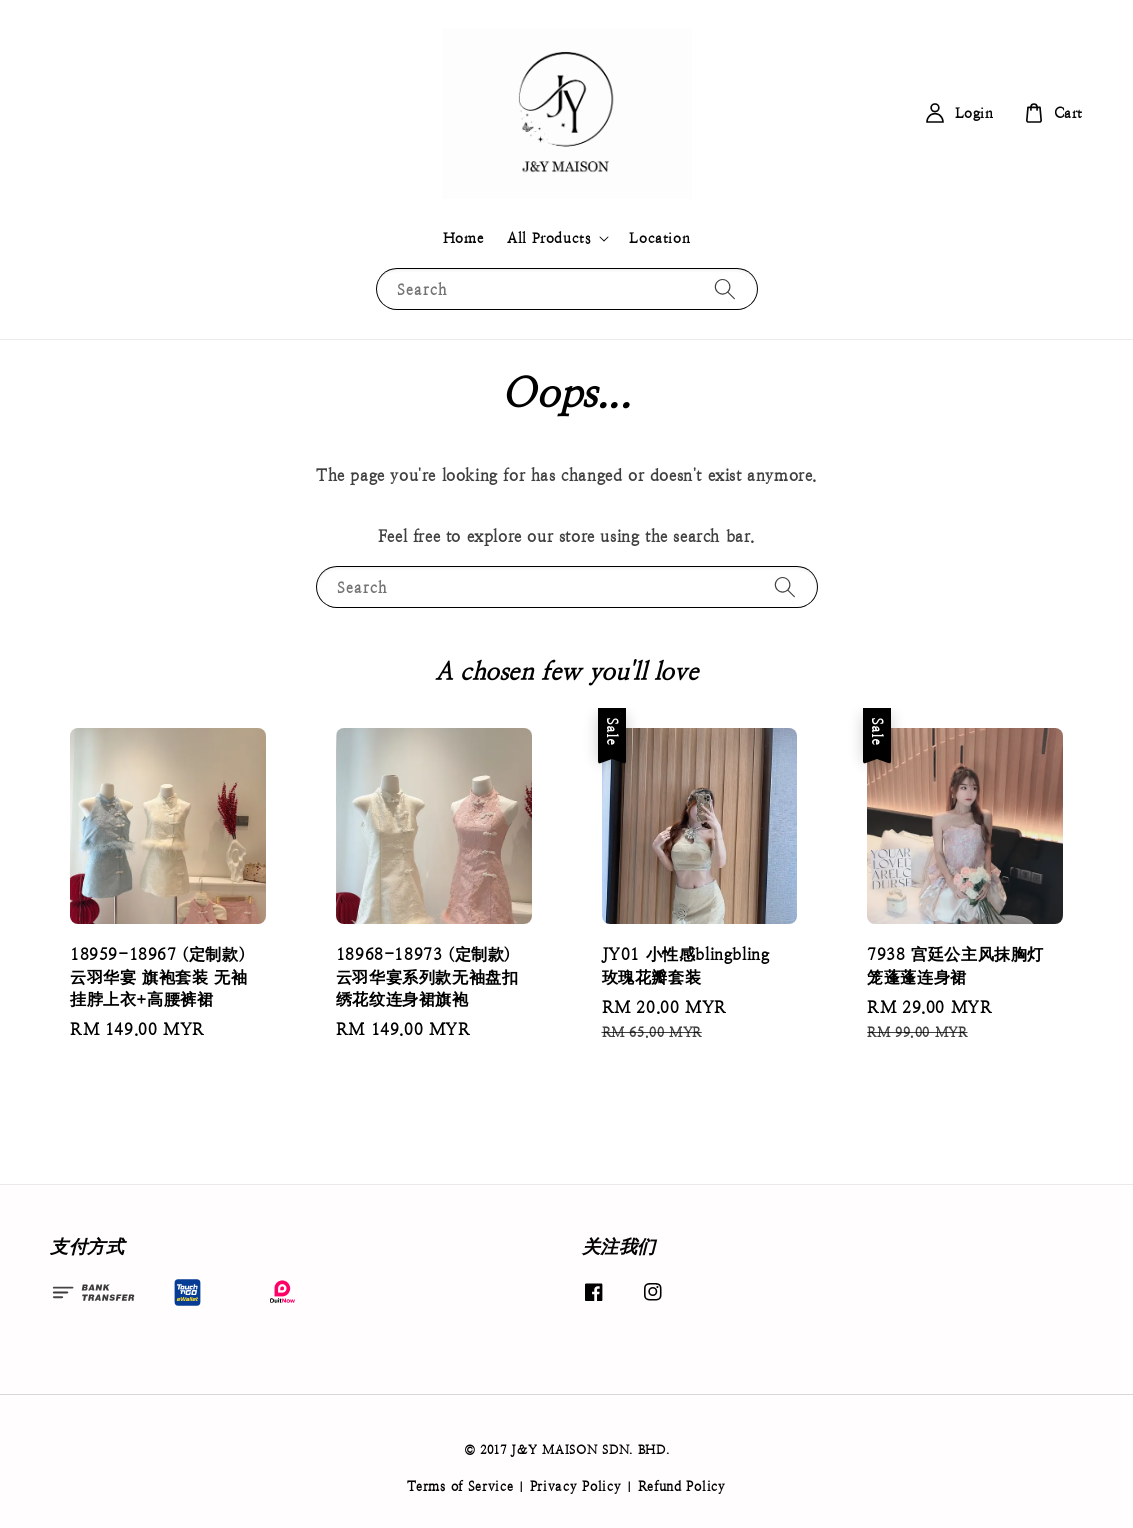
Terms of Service (460, 1486)
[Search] (725, 288)
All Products (548, 238)
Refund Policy (682, 1486)
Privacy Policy (576, 1486)
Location (659, 238)
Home (463, 238)
